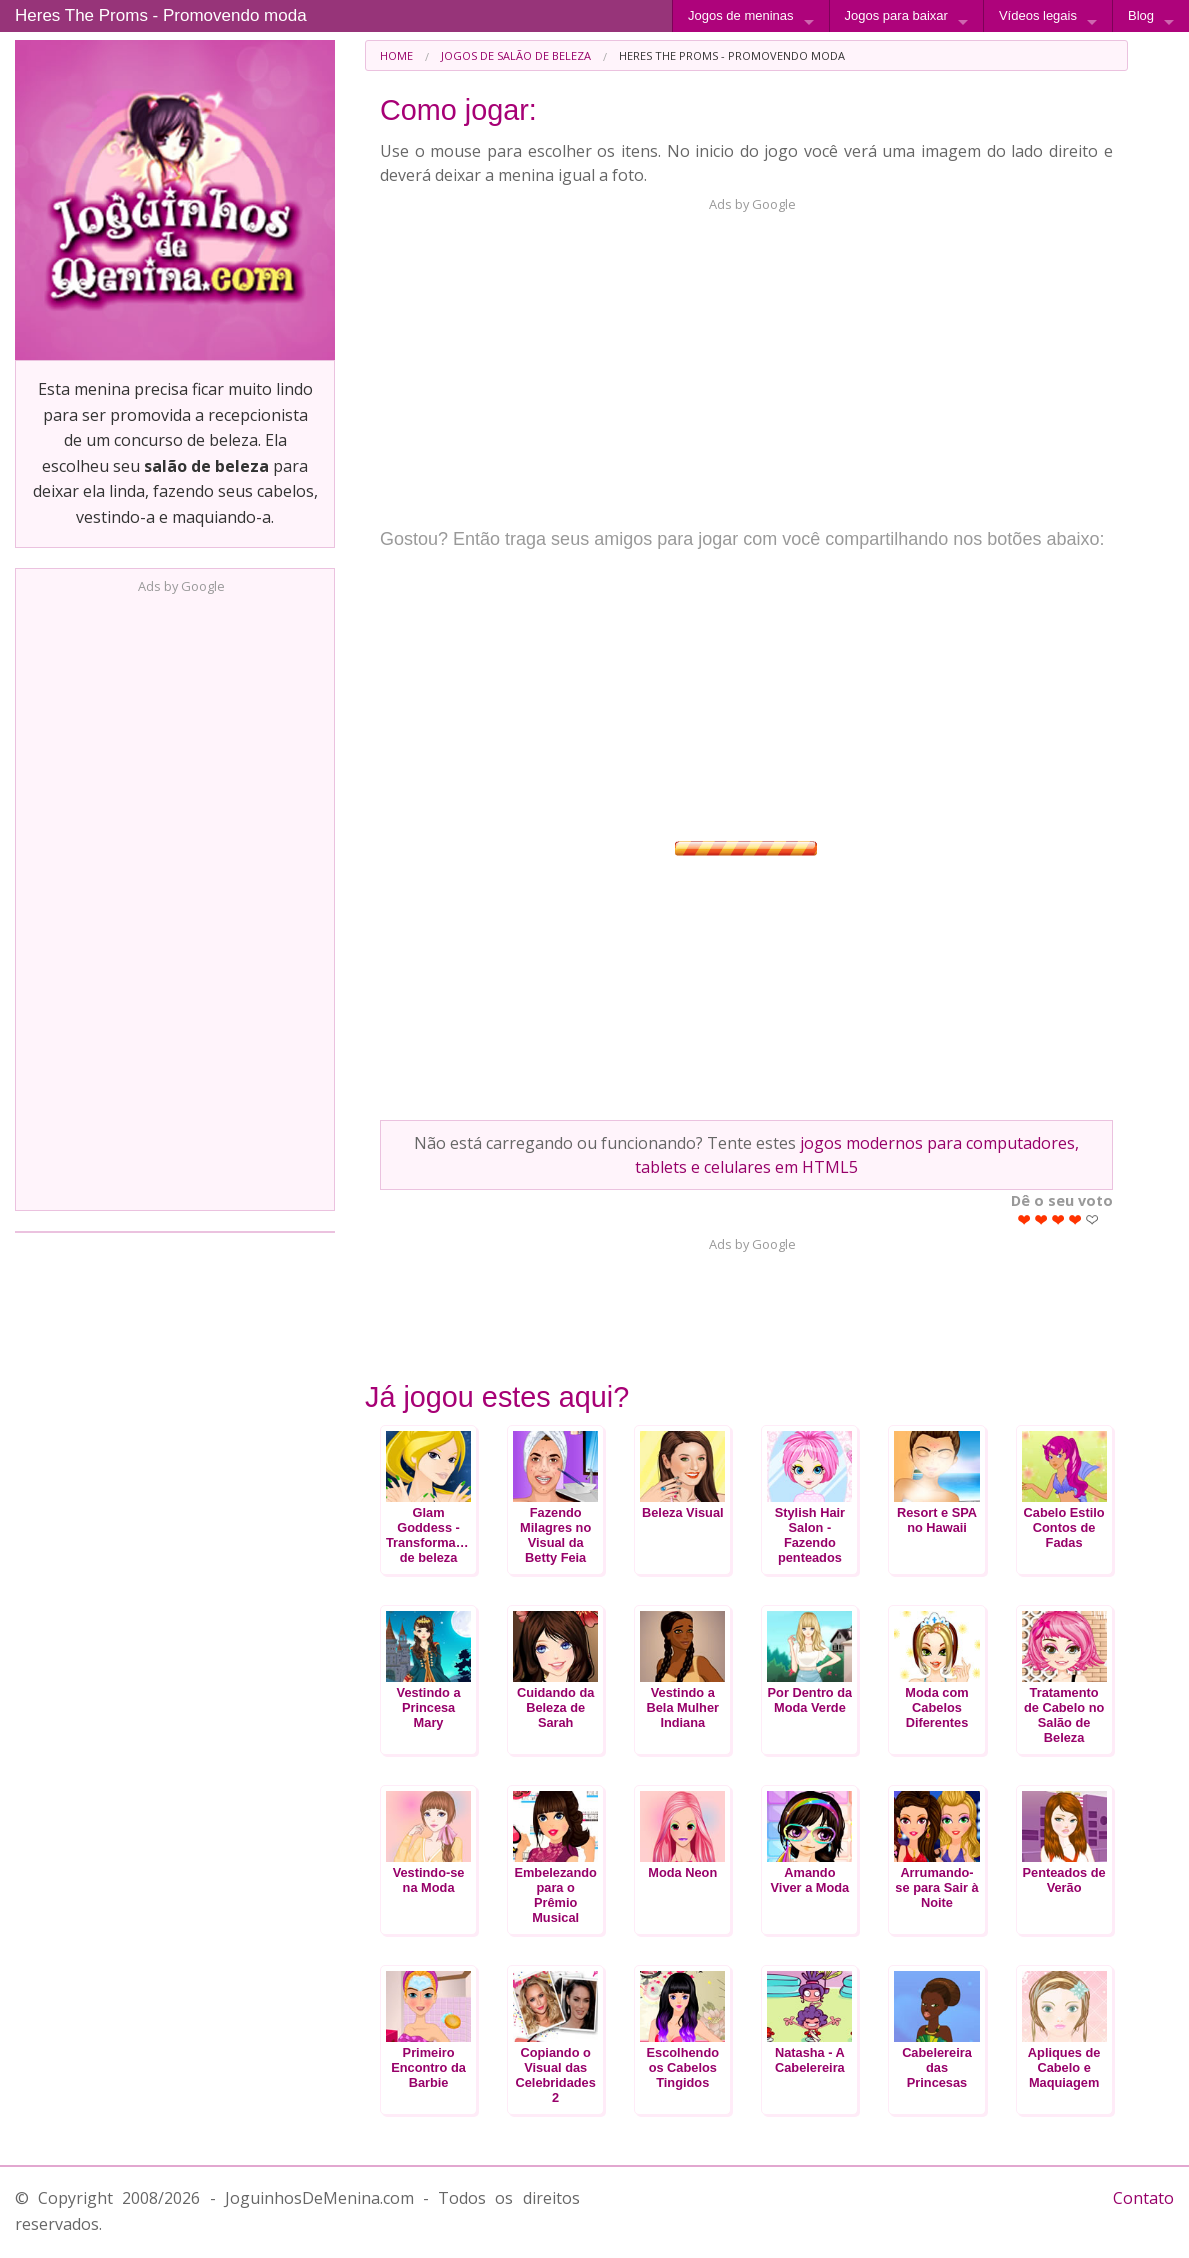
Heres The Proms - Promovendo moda (161, 15)
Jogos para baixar (896, 15)
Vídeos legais (1038, 15)
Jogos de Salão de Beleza (516, 55)
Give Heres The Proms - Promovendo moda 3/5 (1058, 1219)
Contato (1143, 2198)
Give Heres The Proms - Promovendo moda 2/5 (1041, 1219)
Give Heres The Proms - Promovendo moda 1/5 (1024, 1219)
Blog (1141, 15)
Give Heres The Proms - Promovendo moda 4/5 (1075, 1219)
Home (396, 55)
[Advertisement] (175, 896)
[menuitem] (396, 55)
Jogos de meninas (741, 15)
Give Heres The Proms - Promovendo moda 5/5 (1092, 1219)
